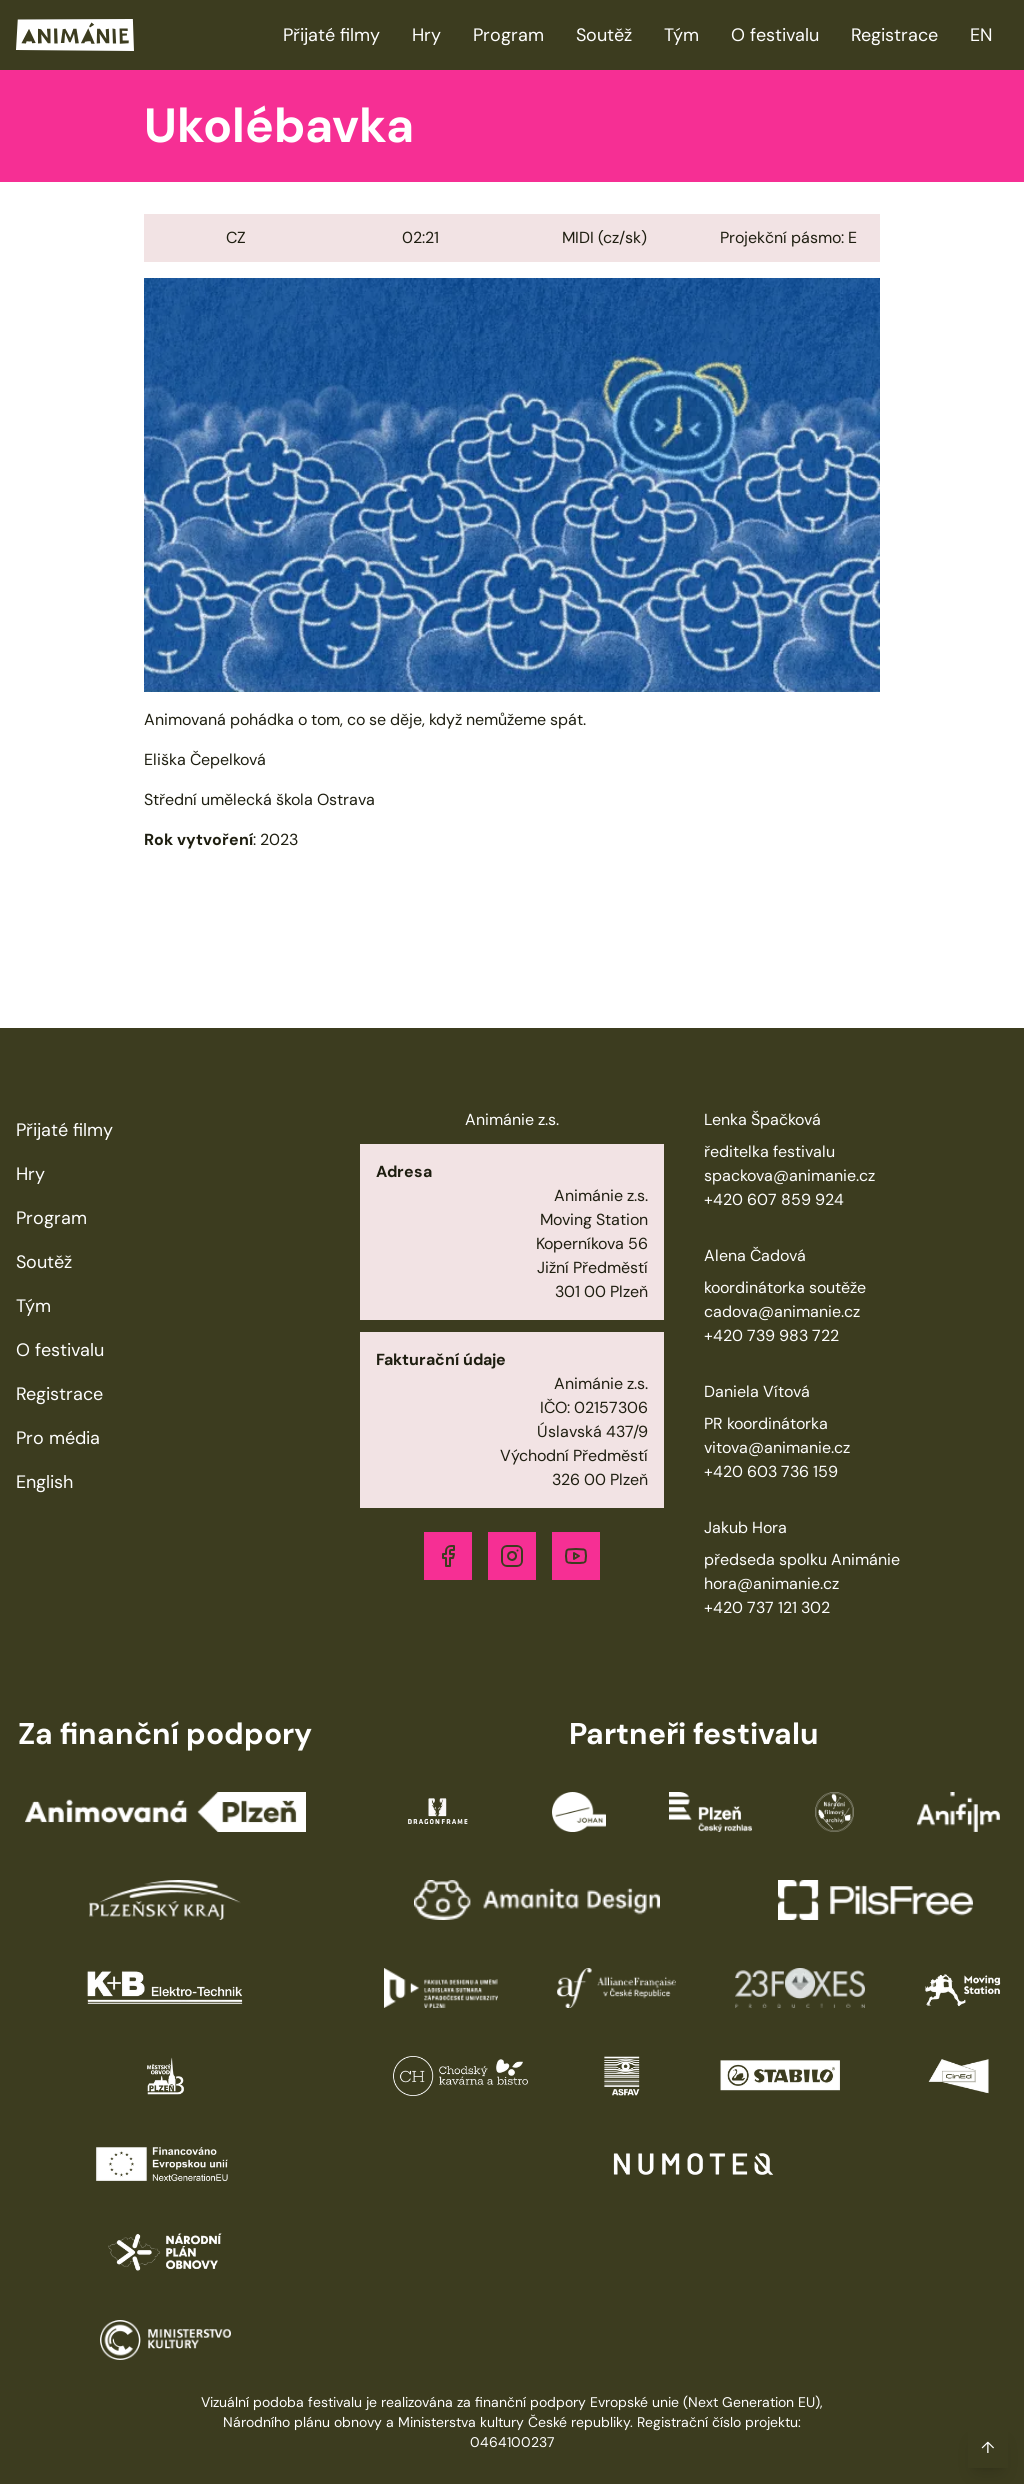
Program (508, 35)
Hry (426, 35)
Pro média (58, 1438)
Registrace (894, 35)
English (44, 1482)
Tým (681, 35)
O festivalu (775, 35)
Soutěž (604, 35)
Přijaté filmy (331, 35)
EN (981, 35)
